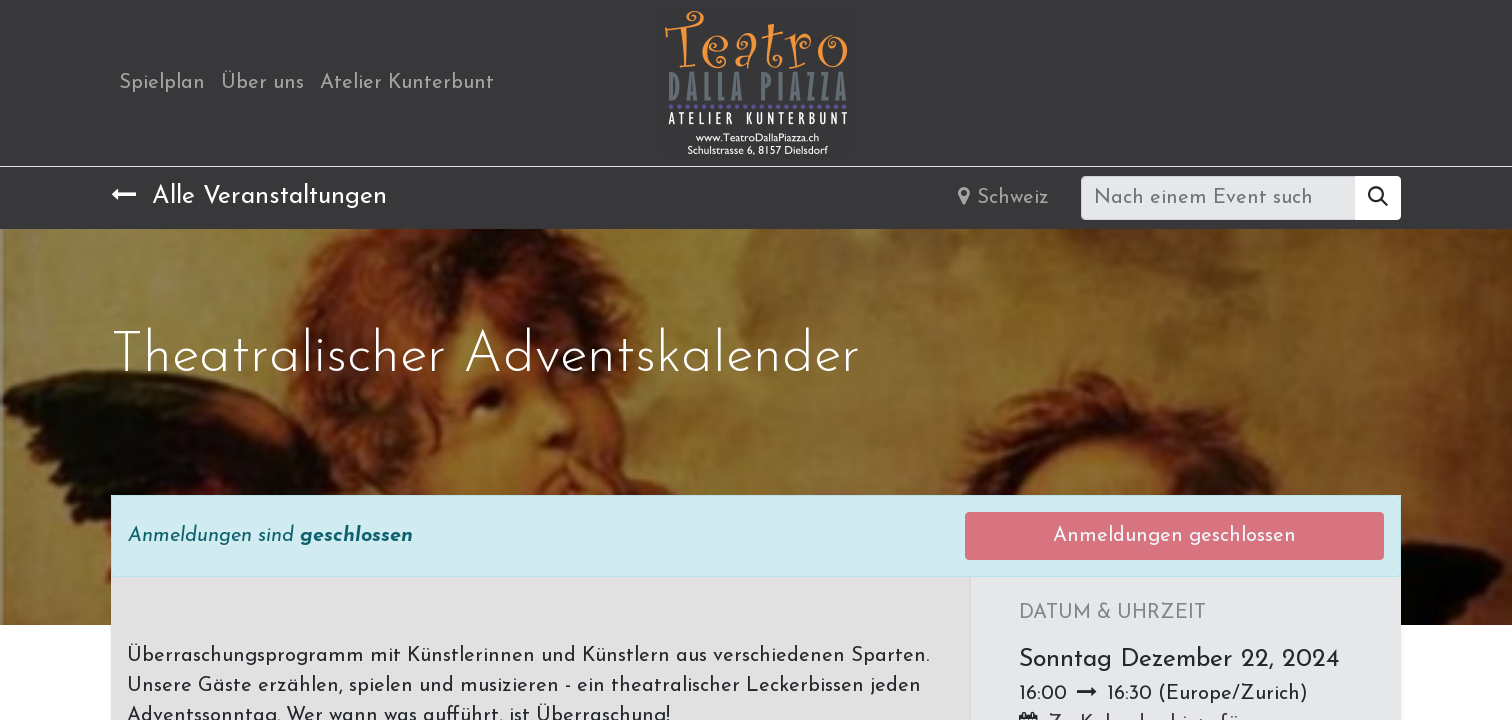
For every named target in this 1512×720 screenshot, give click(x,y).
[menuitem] (162, 83)
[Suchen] (1378, 198)
